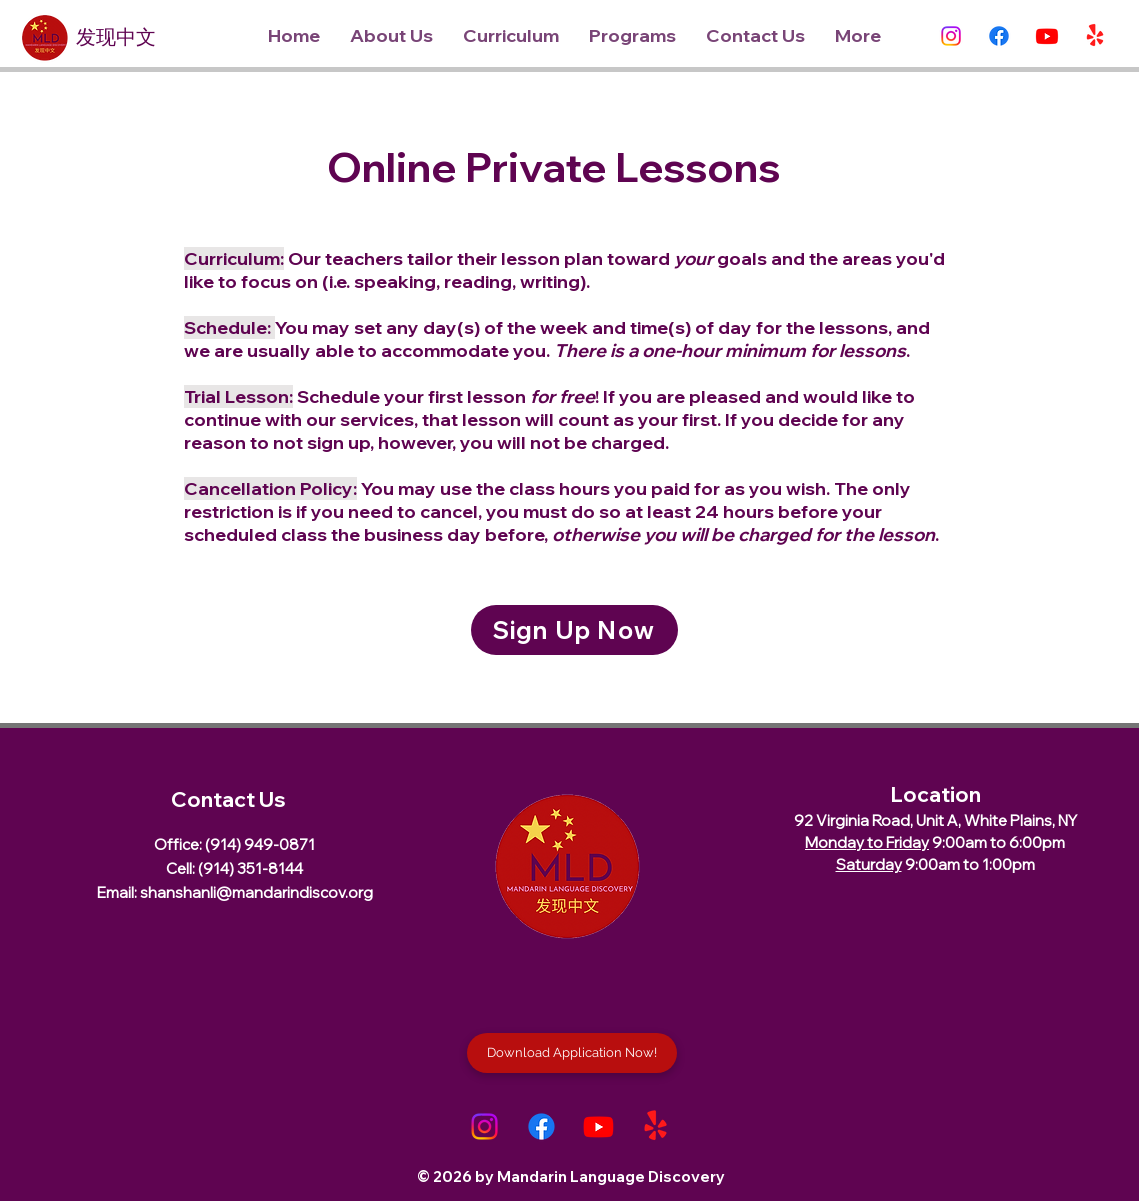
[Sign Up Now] (574, 630)
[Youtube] (1047, 36)
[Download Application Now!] (572, 1053)
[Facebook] (999, 36)
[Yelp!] (1095, 36)
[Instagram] (951, 36)
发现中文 (116, 40)
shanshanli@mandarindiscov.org (256, 892)
